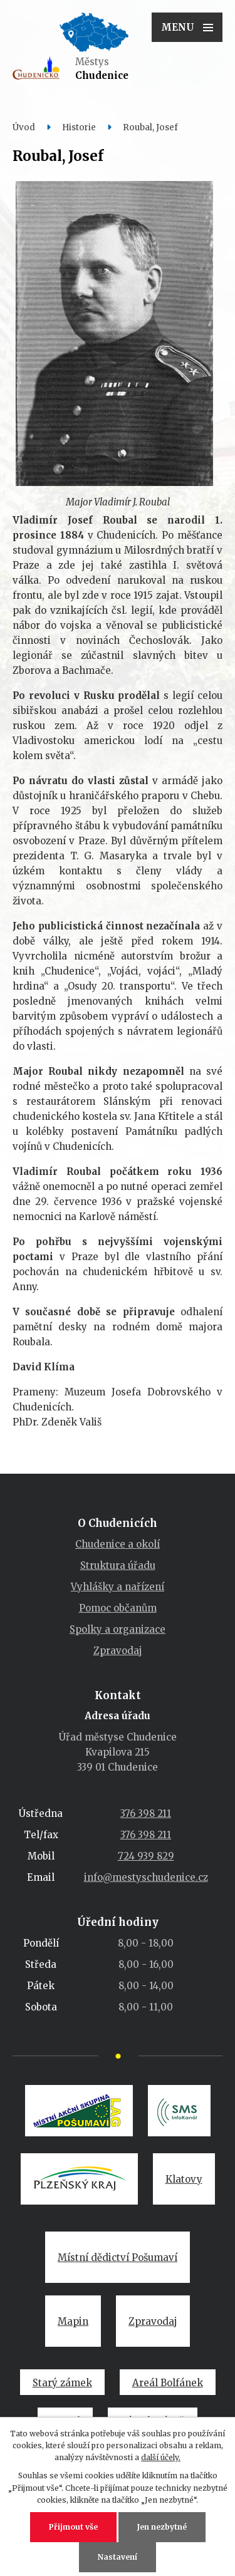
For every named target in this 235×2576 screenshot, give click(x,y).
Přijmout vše (73, 2527)
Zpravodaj (117, 1651)
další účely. (160, 2457)
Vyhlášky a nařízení (117, 1587)
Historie (79, 127)
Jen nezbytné (162, 2527)
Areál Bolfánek (167, 2383)
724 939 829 (146, 1856)
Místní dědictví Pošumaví (117, 2257)
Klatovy (183, 2179)
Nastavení (117, 2557)
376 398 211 (145, 1813)
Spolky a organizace (117, 1629)
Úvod (24, 127)
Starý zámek (62, 2383)
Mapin (73, 2321)
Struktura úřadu (117, 1565)
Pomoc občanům (118, 1608)
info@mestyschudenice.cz (146, 1877)
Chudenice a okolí (117, 1544)
